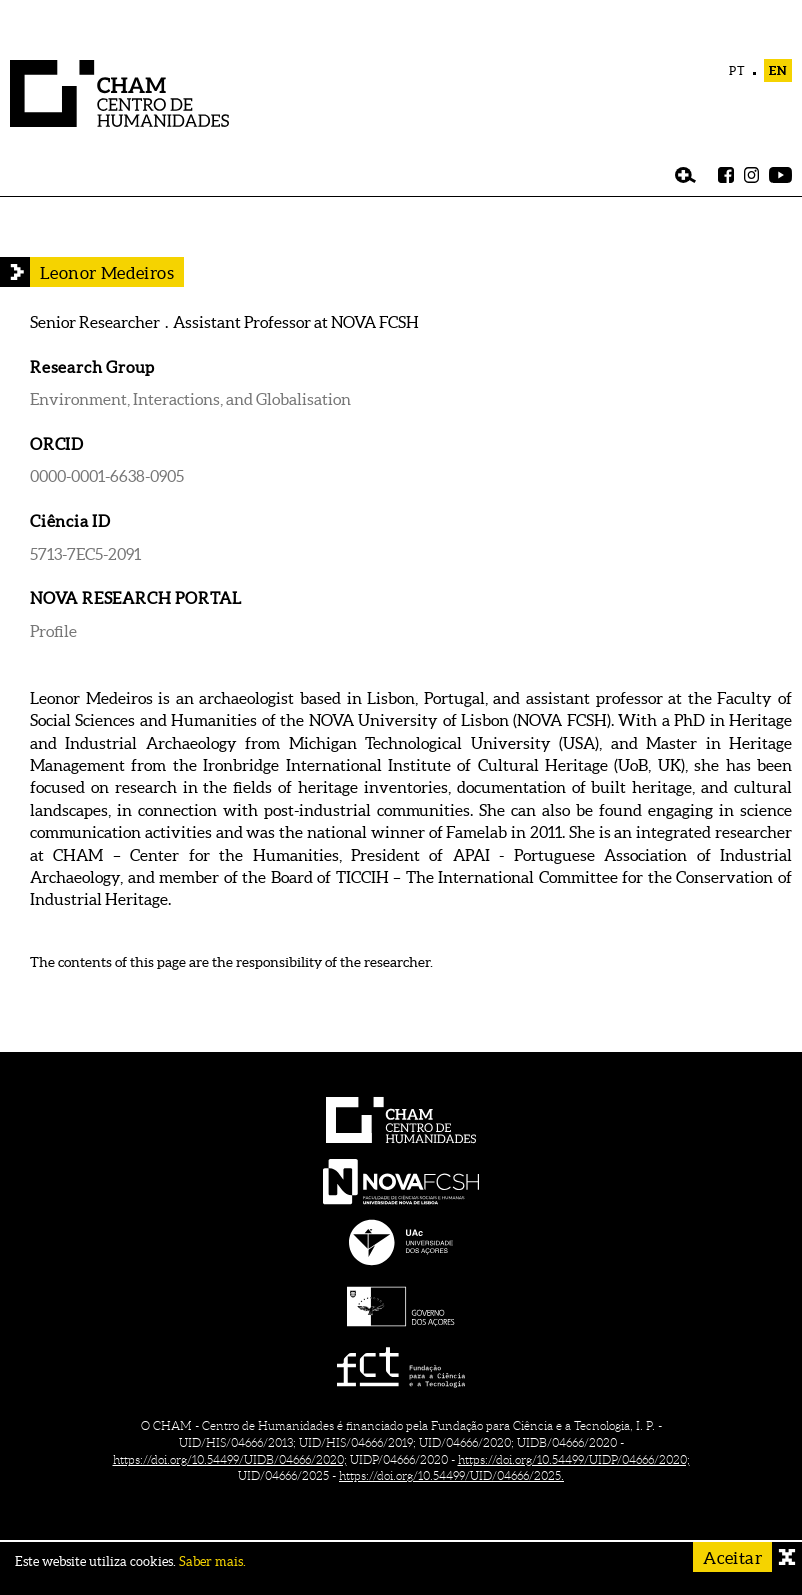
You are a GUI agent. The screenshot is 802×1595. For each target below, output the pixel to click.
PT (737, 70)
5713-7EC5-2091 (85, 554)
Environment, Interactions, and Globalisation (190, 399)
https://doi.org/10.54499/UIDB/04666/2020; (230, 1459)
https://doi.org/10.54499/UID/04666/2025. (451, 1475)
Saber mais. (212, 1561)
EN (778, 70)
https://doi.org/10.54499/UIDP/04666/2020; (574, 1459)
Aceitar (732, 1557)
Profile (53, 631)
